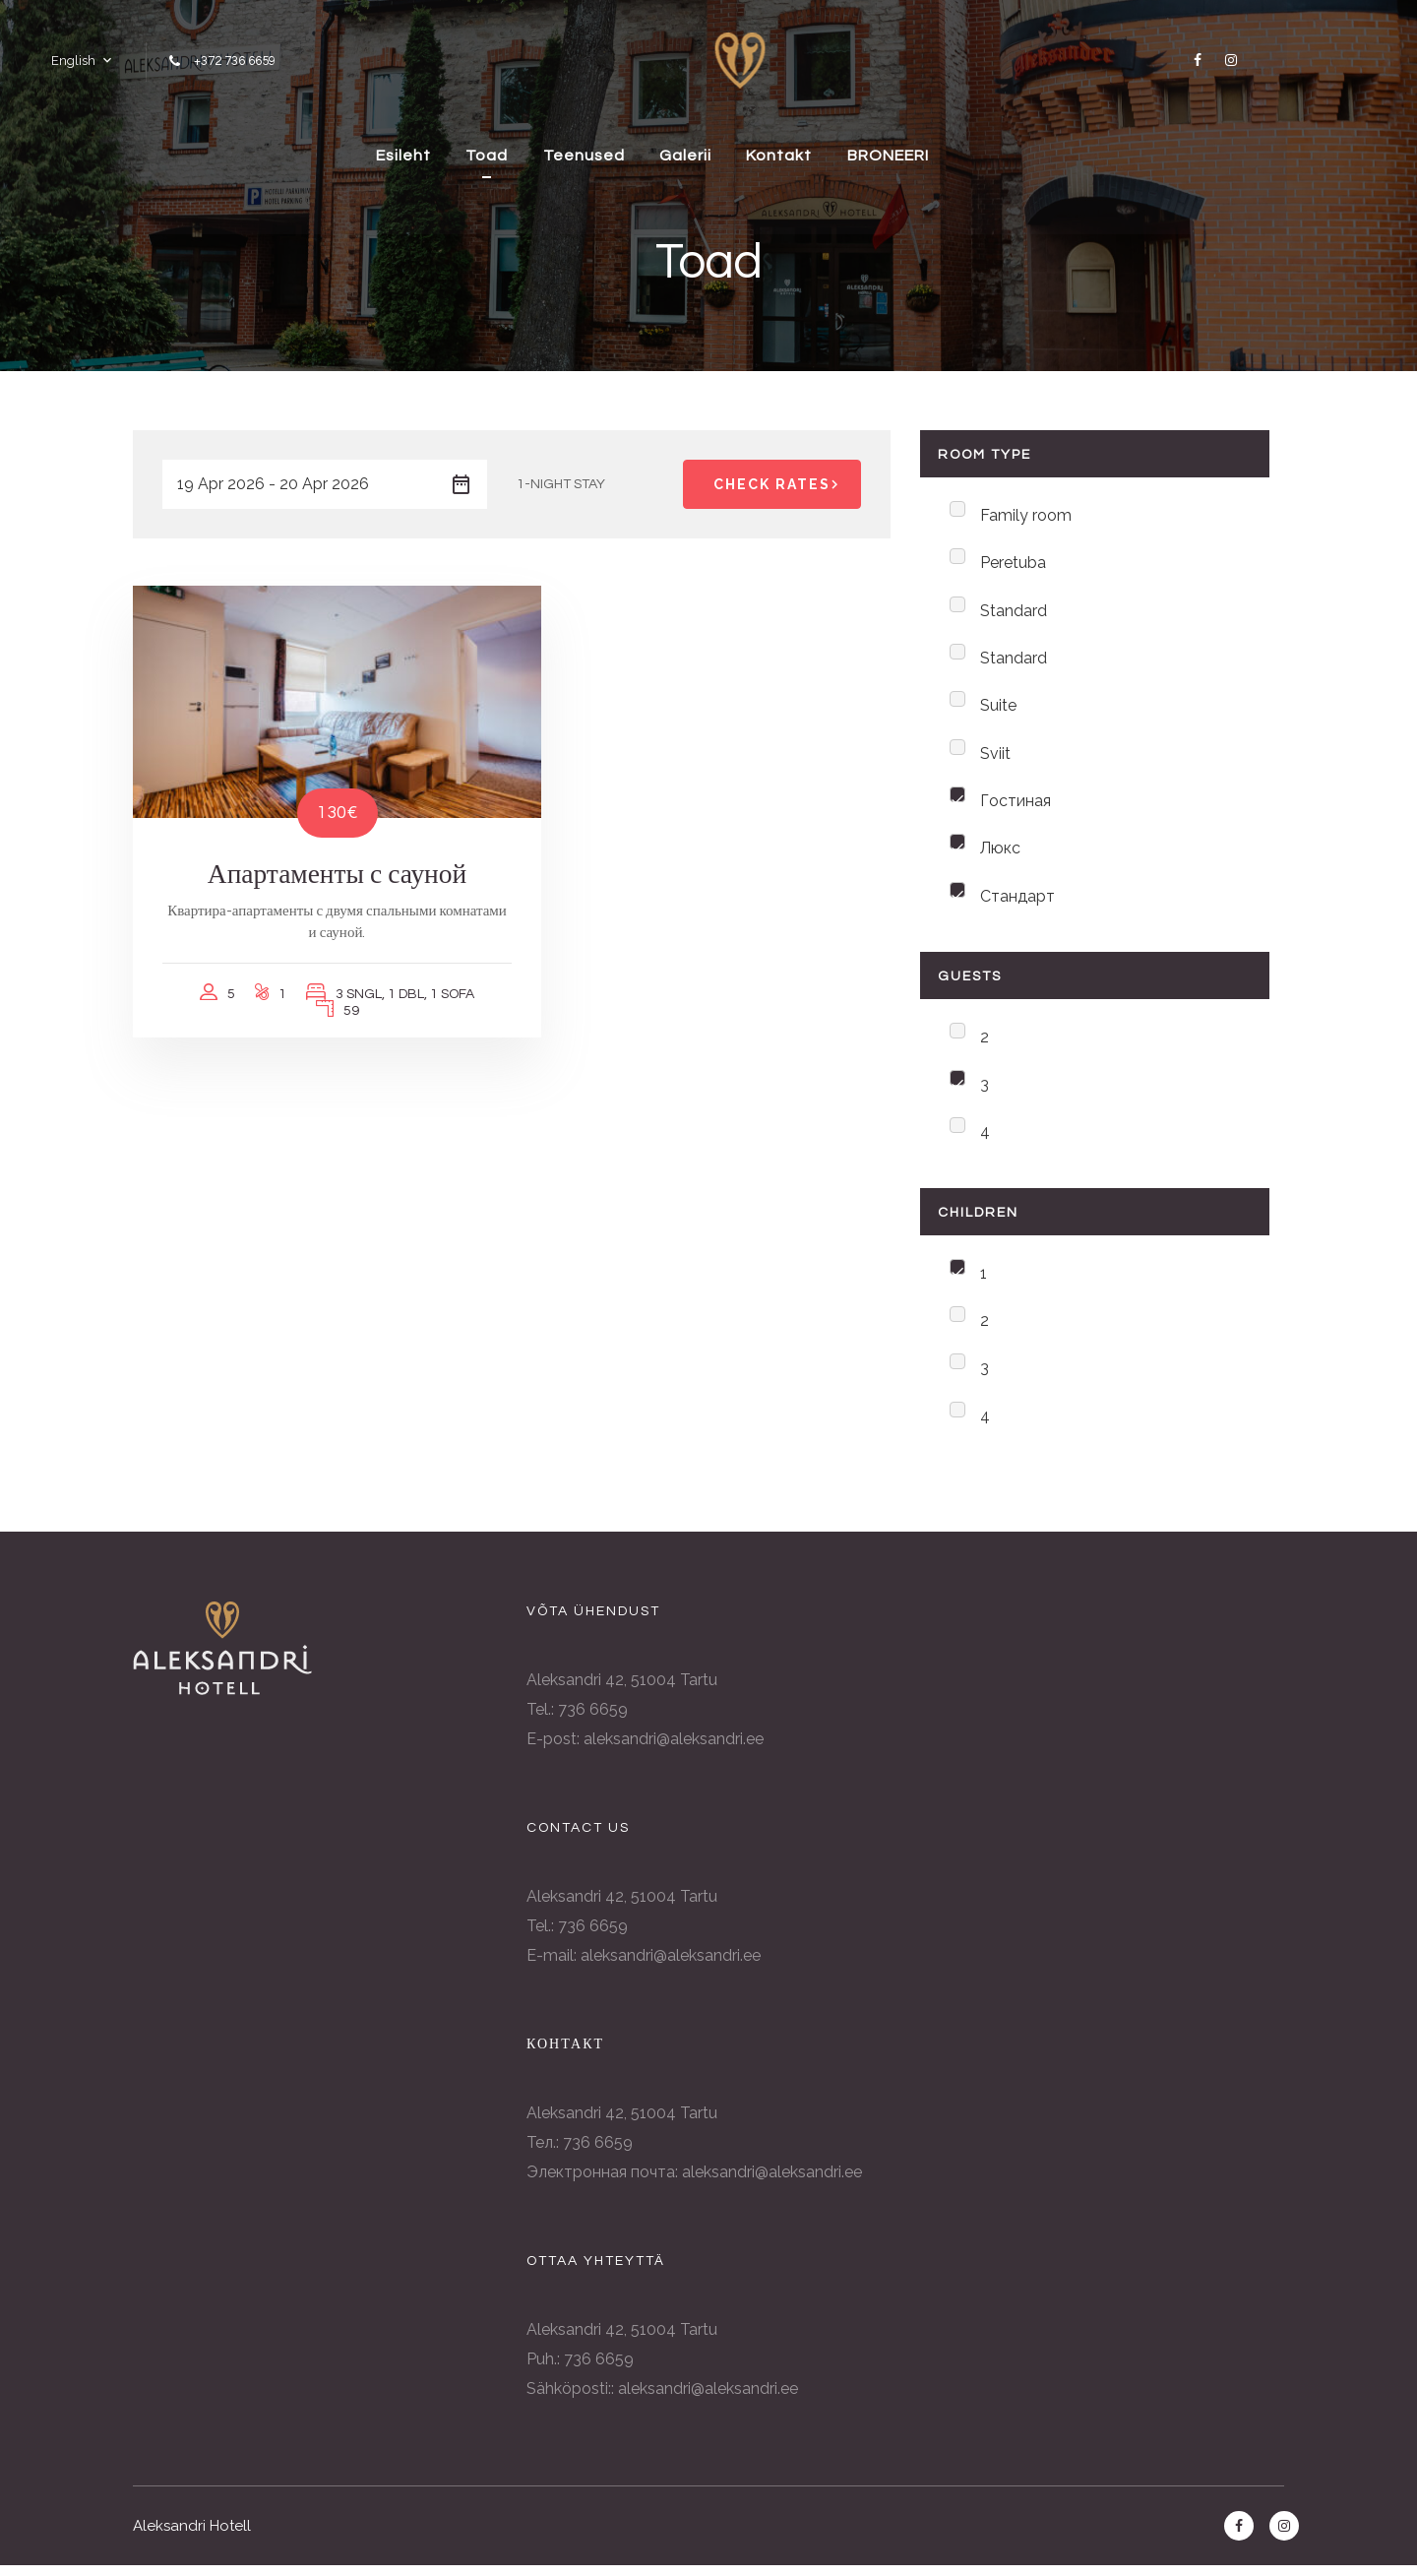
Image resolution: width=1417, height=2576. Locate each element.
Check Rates (779, 484)
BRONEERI (963, 151)
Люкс (1000, 853)
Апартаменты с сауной (315, 849)
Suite (998, 708)
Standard (1013, 611)
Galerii (751, 151)
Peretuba (1013, 563)
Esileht (455, 151)
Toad (544, 151)
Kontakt (850, 151)
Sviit (995, 756)
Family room (1026, 515)
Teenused (645, 151)
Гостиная (1015, 804)
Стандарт (1017, 901)
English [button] (71, 58)
